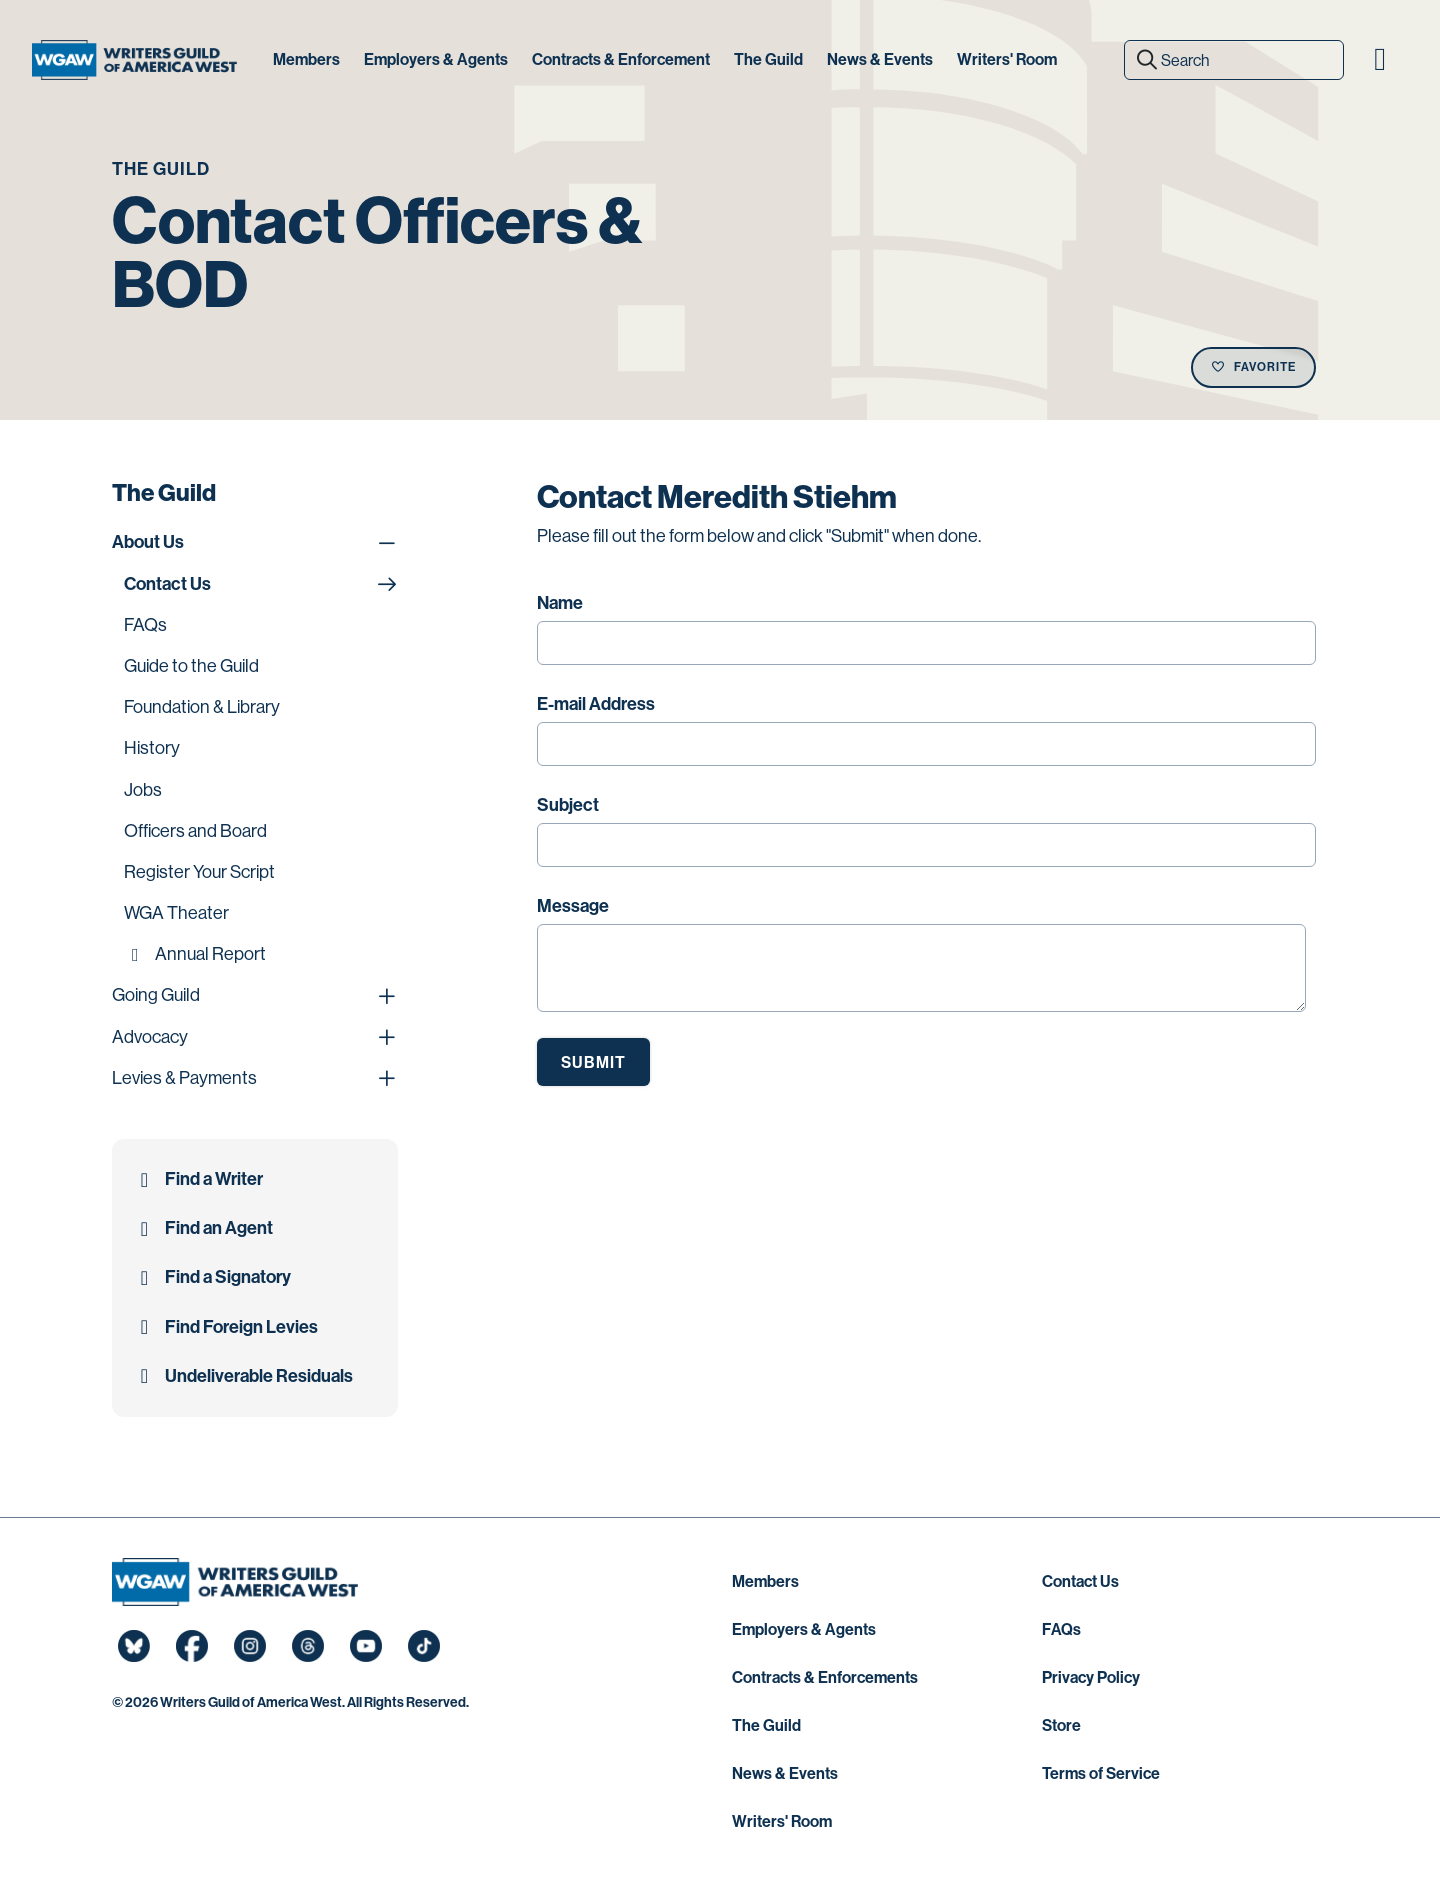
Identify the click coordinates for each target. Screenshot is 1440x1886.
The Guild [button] (768, 59)
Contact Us (1080, 1581)
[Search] (1234, 60)
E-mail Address (596, 704)
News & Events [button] (880, 59)
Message (573, 906)
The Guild (766, 1725)
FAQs (1061, 1629)
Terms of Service (1101, 1773)
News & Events (785, 1773)
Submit (593, 1062)
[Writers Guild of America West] (134, 60)
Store (1061, 1725)
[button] (1380, 60)
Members (765, 1581)
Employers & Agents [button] (436, 59)
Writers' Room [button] (1007, 59)
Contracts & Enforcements (825, 1677)
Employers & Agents (804, 1629)
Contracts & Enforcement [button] (621, 59)
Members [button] (306, 59)
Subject (568, 805)
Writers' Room (782, 1821)
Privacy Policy (1091, 1677)
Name (560, 603)
